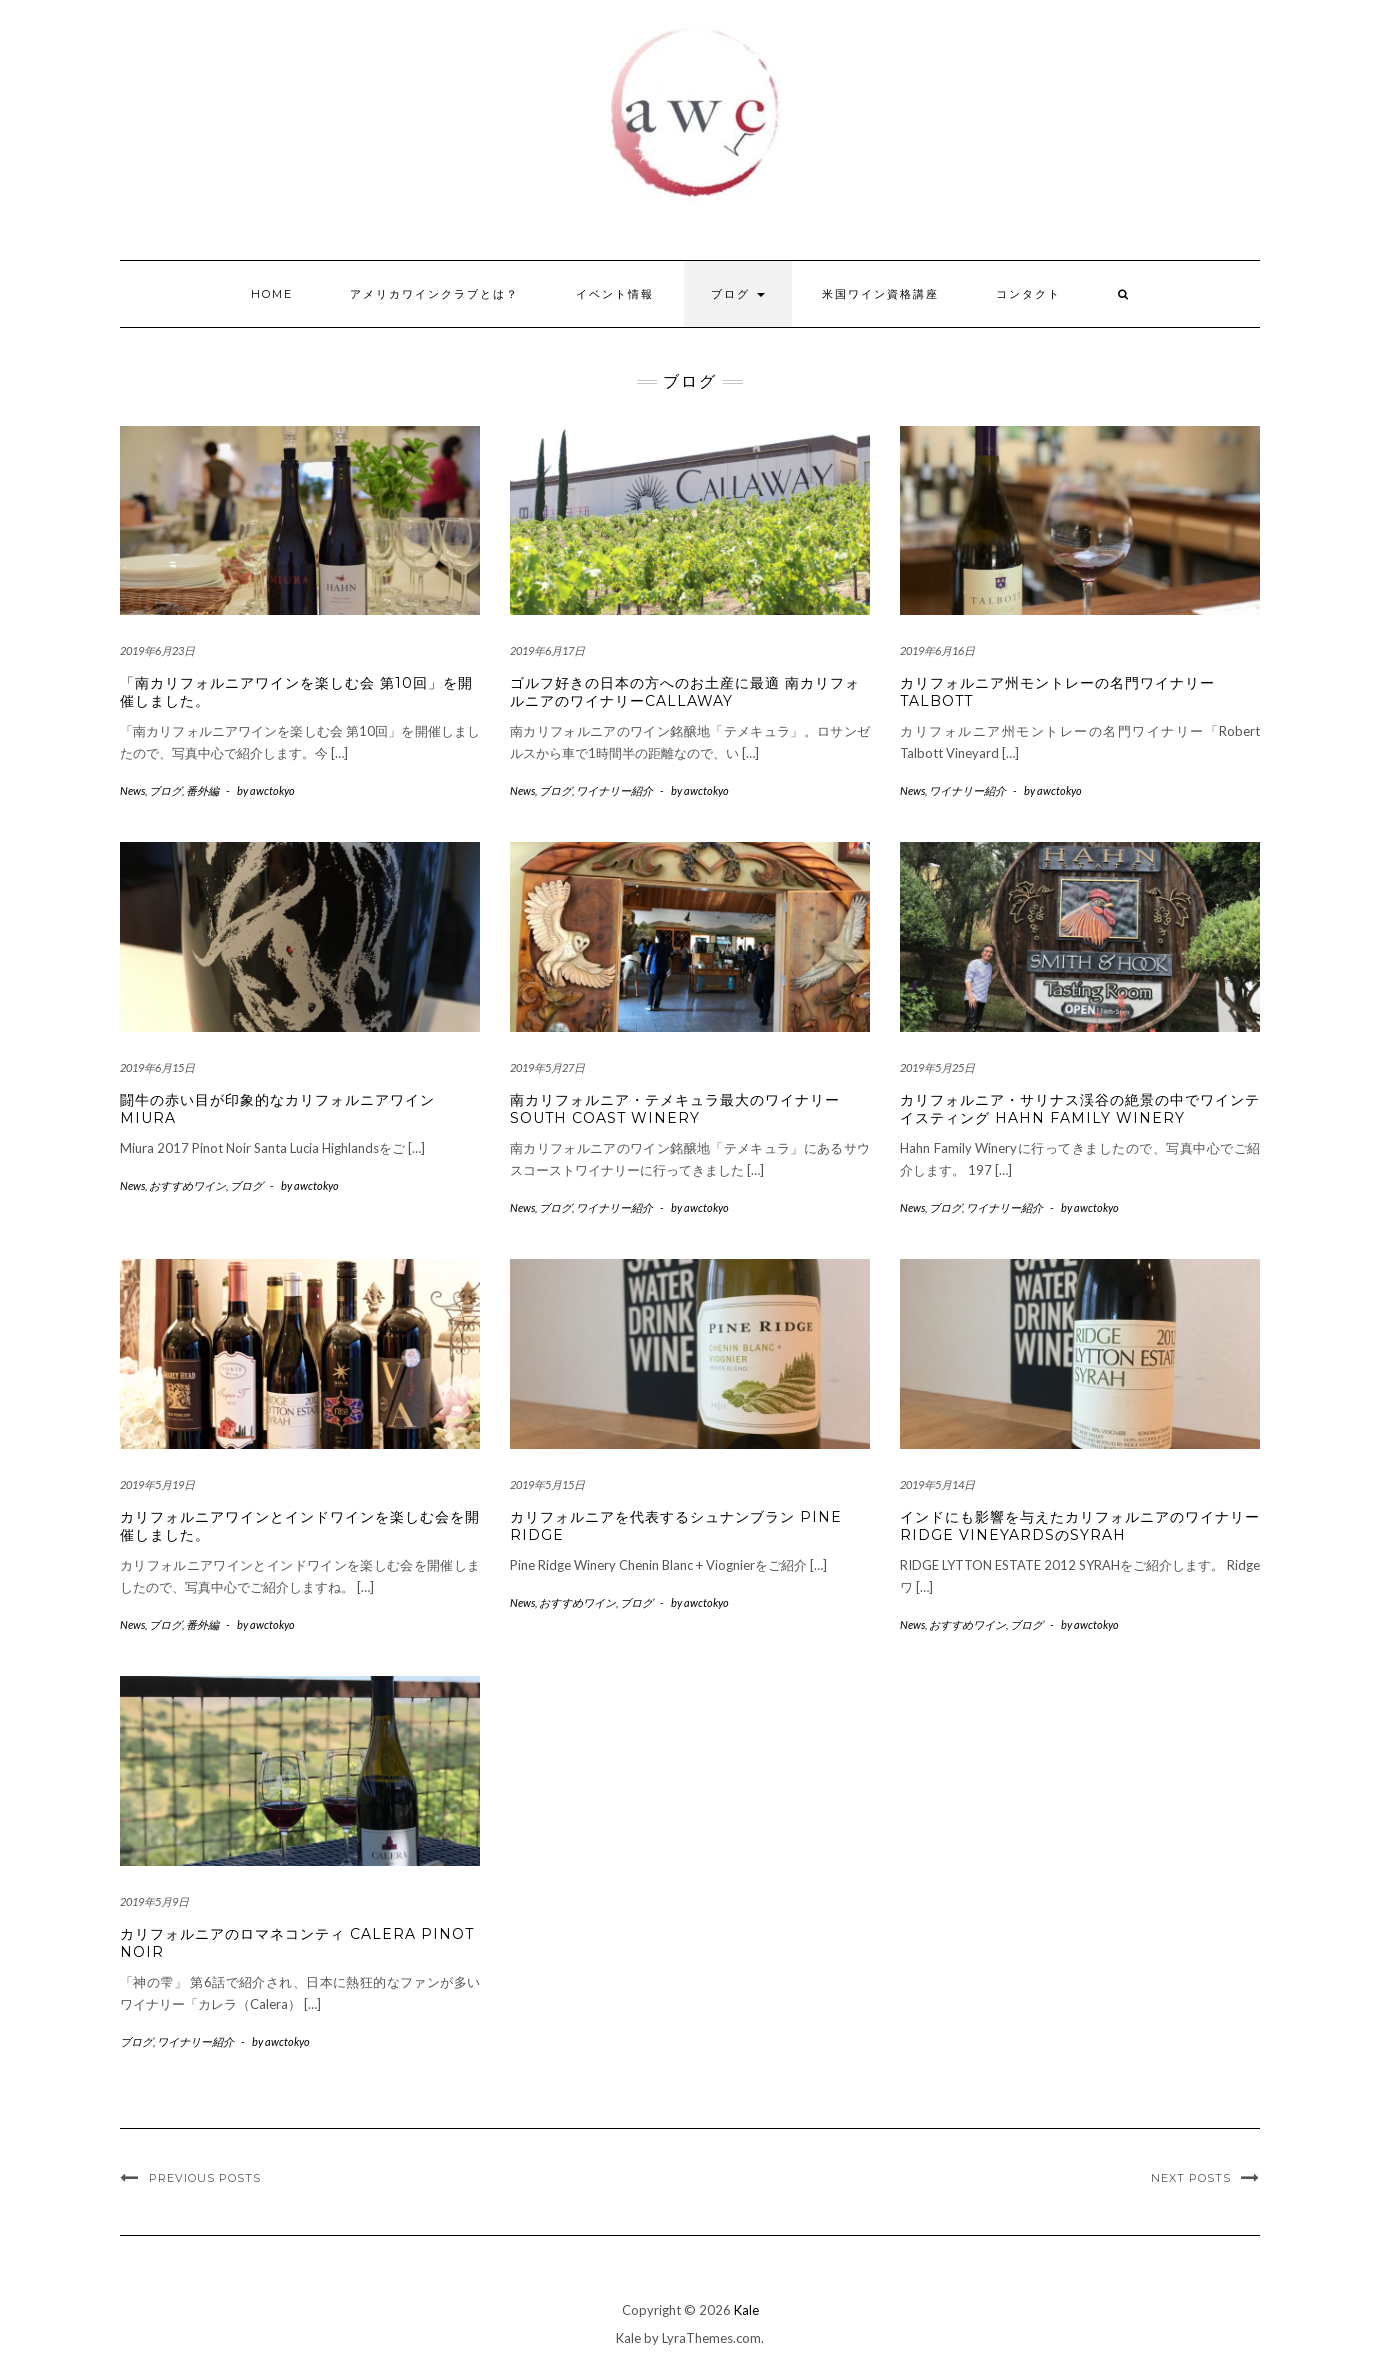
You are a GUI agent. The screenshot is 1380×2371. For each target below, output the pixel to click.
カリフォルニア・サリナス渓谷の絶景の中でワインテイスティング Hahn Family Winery (1080, 1109)
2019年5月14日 (937, 1484)
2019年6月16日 (937, 650)
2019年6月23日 (157, 650)
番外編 (202, 790)
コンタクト (1028, 294)
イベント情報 (615, 294)
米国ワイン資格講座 (880, 294)
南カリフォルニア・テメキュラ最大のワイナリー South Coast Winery (675, 1109)
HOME (272, 294)
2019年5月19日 (157, 1484)
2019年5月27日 (547, 1067)
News (132, 790)
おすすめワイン (187, 1185)
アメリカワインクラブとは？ (434, 294)
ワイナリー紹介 (614, 790)
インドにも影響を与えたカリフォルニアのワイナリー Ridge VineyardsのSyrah (1080, 1526)
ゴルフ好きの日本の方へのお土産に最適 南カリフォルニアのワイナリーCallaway (685, 692)
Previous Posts (205, 2178)
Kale (746, 2310)
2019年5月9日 (154, 1901)
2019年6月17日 (547, 650)
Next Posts (1191, 2178)
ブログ (738, 294)
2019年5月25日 (937, 1067)
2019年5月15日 (547, 1484)
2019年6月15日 (157, 1067)
